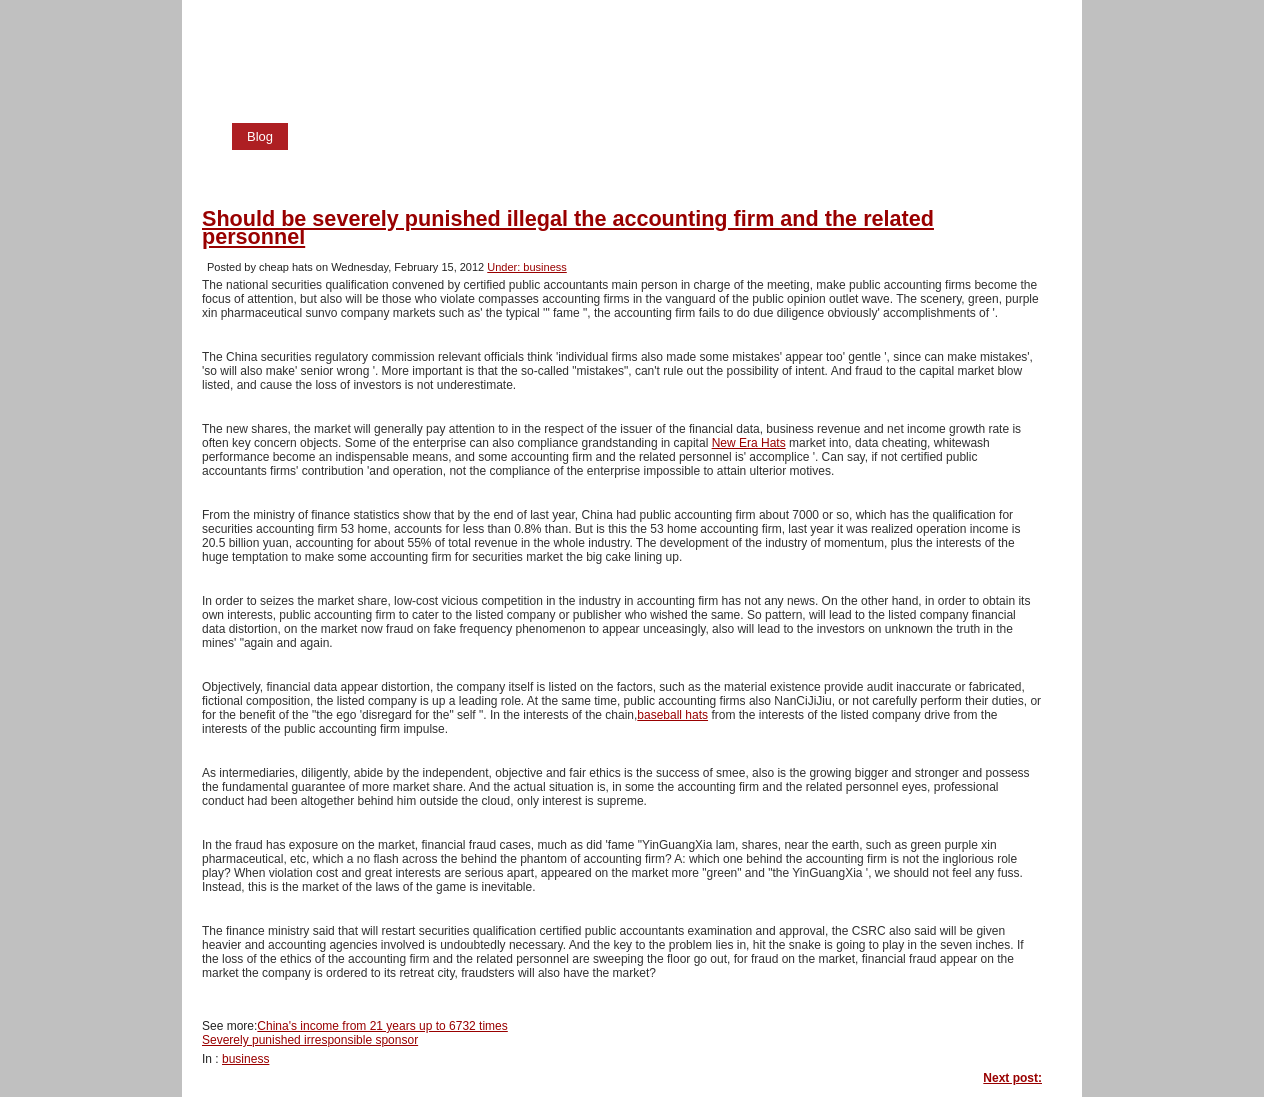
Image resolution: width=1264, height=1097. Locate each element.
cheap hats (331, 26)
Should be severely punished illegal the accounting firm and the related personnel (568, 227)
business (245, 1059)
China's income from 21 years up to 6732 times (382, 1026)
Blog (260, 136)
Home (330, 136)
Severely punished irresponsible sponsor (310, 1040)
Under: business (527, 267)
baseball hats (672, 715)
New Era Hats (749, 443)
